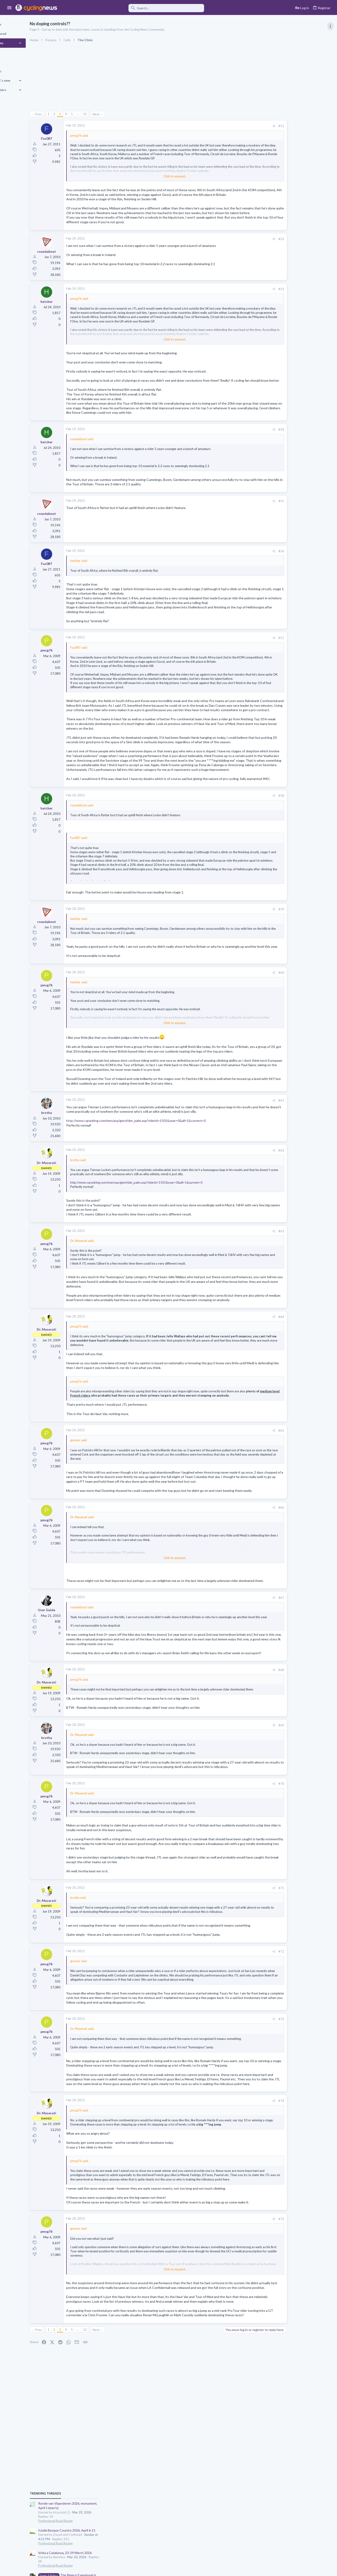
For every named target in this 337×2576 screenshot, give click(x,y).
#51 (252, 126)
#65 (252, 1509)
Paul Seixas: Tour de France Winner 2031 (300, 447)
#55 (252, 519)
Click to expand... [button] (172, 176)
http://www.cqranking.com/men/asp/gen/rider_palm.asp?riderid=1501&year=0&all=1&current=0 (160, 1191)
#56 (252, 569)
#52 (252, 248)
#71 (252, 1997)
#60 (252, 1024)
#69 (252, 1829)
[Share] (244, 126)
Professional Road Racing (288, 281)
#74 (252, 2241)
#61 (252, 1165)
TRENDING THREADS (277, 254)
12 (109, 114)
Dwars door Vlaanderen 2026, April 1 (297, 412)
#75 (252, 2372)
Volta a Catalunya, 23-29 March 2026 (297, 313)
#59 (252, 956)
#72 (252, 2069)
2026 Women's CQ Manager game (295, 511)
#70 (252, 1893)
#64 (252, 1391)
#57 (252, 661)
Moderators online (279, 599)
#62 (252, 1215)
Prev (62, 114)
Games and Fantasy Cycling (289, 519)
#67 (252, 1689)
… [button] (102, 114)
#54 (252, 448)
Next (120, 114)
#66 (252, 1595)
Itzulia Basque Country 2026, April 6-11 (299, 291)
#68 (252, 1771)
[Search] (134, 8)
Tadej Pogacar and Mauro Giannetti (296, 552)
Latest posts (273, 437)
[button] (9, 8)
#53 (252, 298)
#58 (252, 842)
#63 (252, 1301)
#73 (252, 2146)
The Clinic (277, 565)
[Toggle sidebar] (329, 26)
